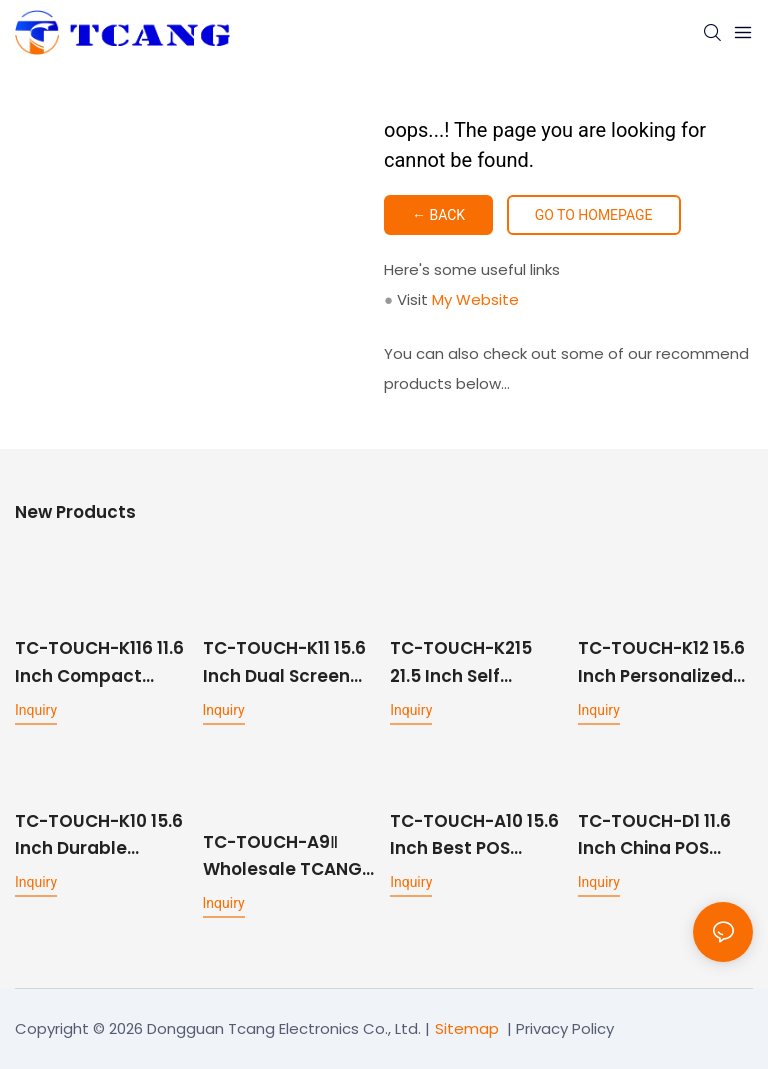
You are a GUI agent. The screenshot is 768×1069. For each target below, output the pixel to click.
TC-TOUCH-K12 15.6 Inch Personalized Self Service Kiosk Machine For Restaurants (661, 662)
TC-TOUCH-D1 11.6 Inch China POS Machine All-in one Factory (659, 835)
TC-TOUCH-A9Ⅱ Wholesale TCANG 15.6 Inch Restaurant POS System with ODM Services (282, 856)
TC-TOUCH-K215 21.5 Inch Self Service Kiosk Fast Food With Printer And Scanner (468, 662)
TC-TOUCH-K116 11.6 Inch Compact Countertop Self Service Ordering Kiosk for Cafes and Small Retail (100, 662)
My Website (475, 299)
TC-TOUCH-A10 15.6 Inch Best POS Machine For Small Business (474, 835)
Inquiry (36, 710)
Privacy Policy (565, 1028)
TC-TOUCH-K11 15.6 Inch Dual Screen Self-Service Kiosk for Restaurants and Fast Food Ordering (284, 662)
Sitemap (467, 1028)
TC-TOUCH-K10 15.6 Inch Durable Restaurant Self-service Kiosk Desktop (99, 835)
